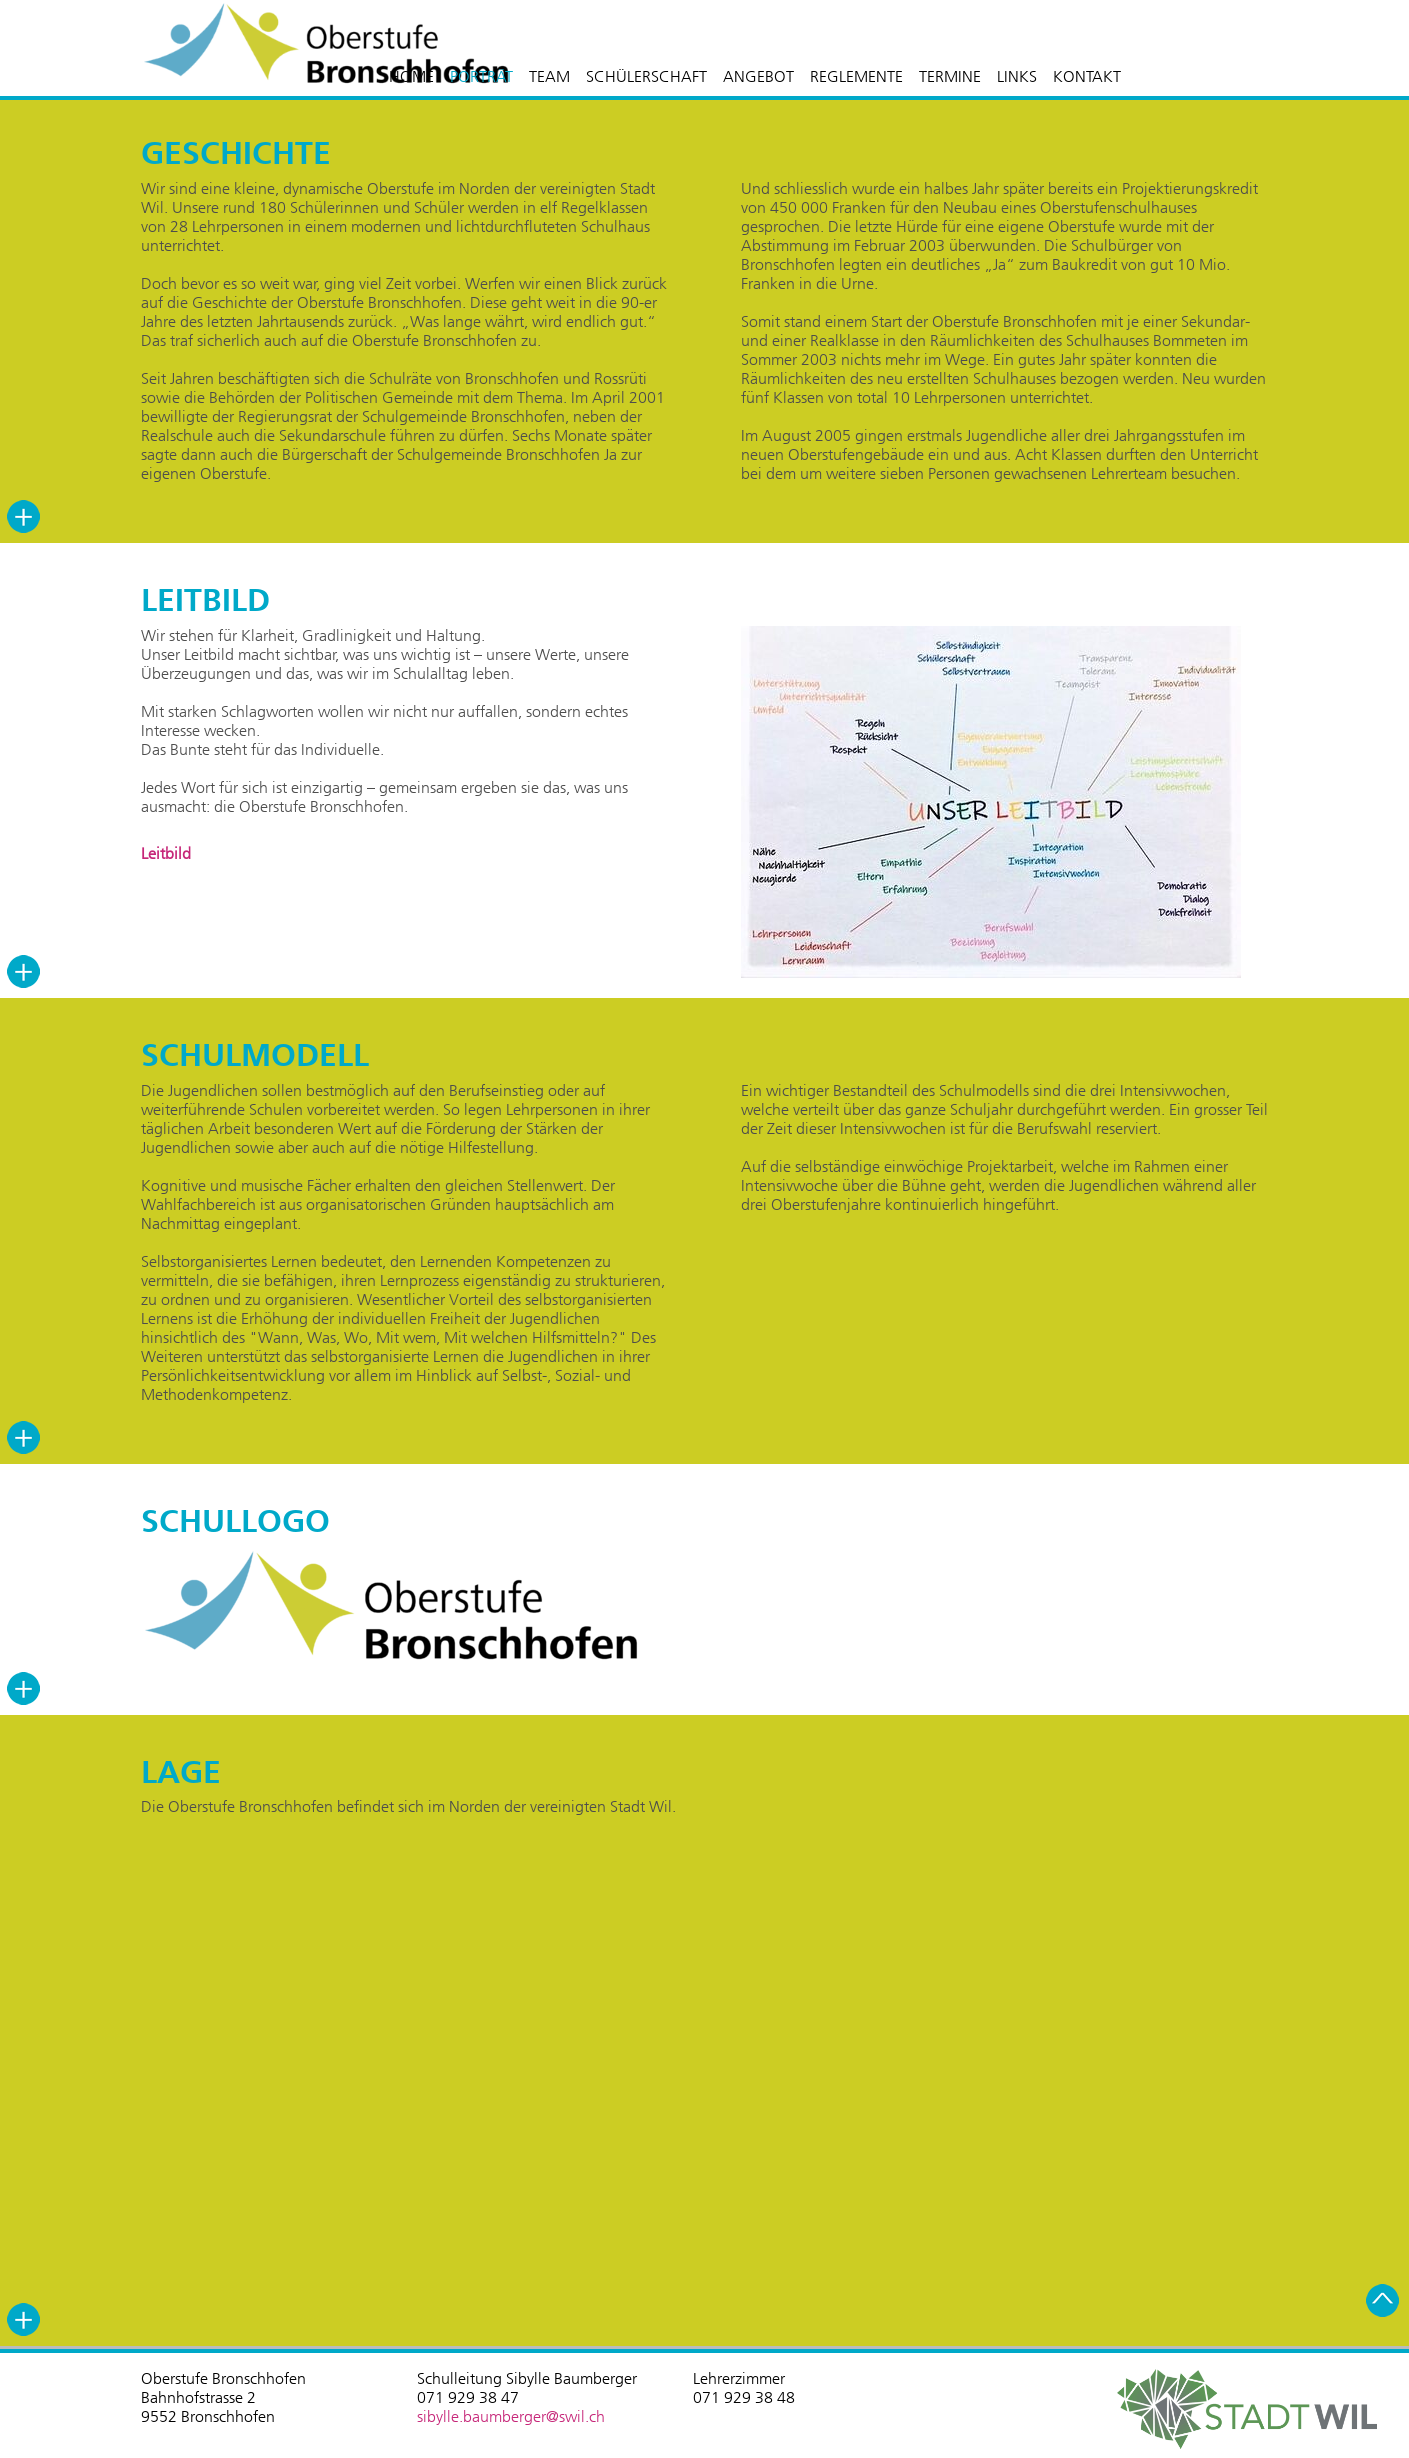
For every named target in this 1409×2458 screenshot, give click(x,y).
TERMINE (950, 76)
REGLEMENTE (856, 76)
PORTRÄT (481, 76)
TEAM (549, 76)
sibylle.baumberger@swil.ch (511, 2416)
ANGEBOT (758, 76)
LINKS (1017, 76)
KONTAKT (1087, 76)
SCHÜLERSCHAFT (646, 76)
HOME (411, 76)
